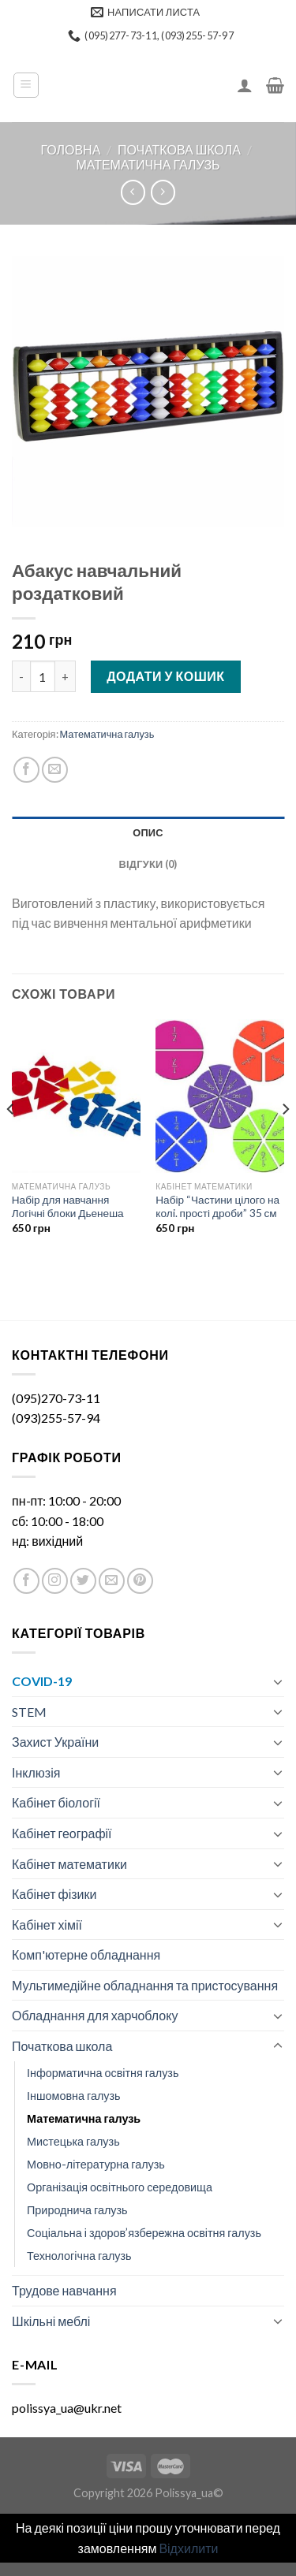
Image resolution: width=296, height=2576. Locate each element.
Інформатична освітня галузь (102, 2072)
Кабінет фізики (54, 1893)
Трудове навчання (64, 2290)
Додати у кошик (165, 675)
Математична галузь (147, 164)
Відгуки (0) (148, 864)
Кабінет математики (69, 1863)
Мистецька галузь (73, 2141)
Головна (70, 149)
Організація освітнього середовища (119, 2187)
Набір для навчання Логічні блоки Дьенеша (68, 1206)
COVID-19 (42, 1680)
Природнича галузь (77, 2210)
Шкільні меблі (51, 2321)
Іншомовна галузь (74, 2095)
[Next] (285, 1141)
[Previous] (11, 1141)
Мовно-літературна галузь (96, 2164)
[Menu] (26, 85)
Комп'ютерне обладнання (86, 1954)
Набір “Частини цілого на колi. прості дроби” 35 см (217, 1206)
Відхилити (188, 2548)
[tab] (148, 832)
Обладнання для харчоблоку (95, 2015)
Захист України (55, 1741)
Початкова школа (179, 149)
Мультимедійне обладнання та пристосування (145, 1985)
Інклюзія (36, 1772)
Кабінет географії (62, 1833)
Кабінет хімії (47, 1924)
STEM (29, 1711)
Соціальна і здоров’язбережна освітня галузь (144, 2232)
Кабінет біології (56, 1802)
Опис (148, 832)
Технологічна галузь (79, 2255)
